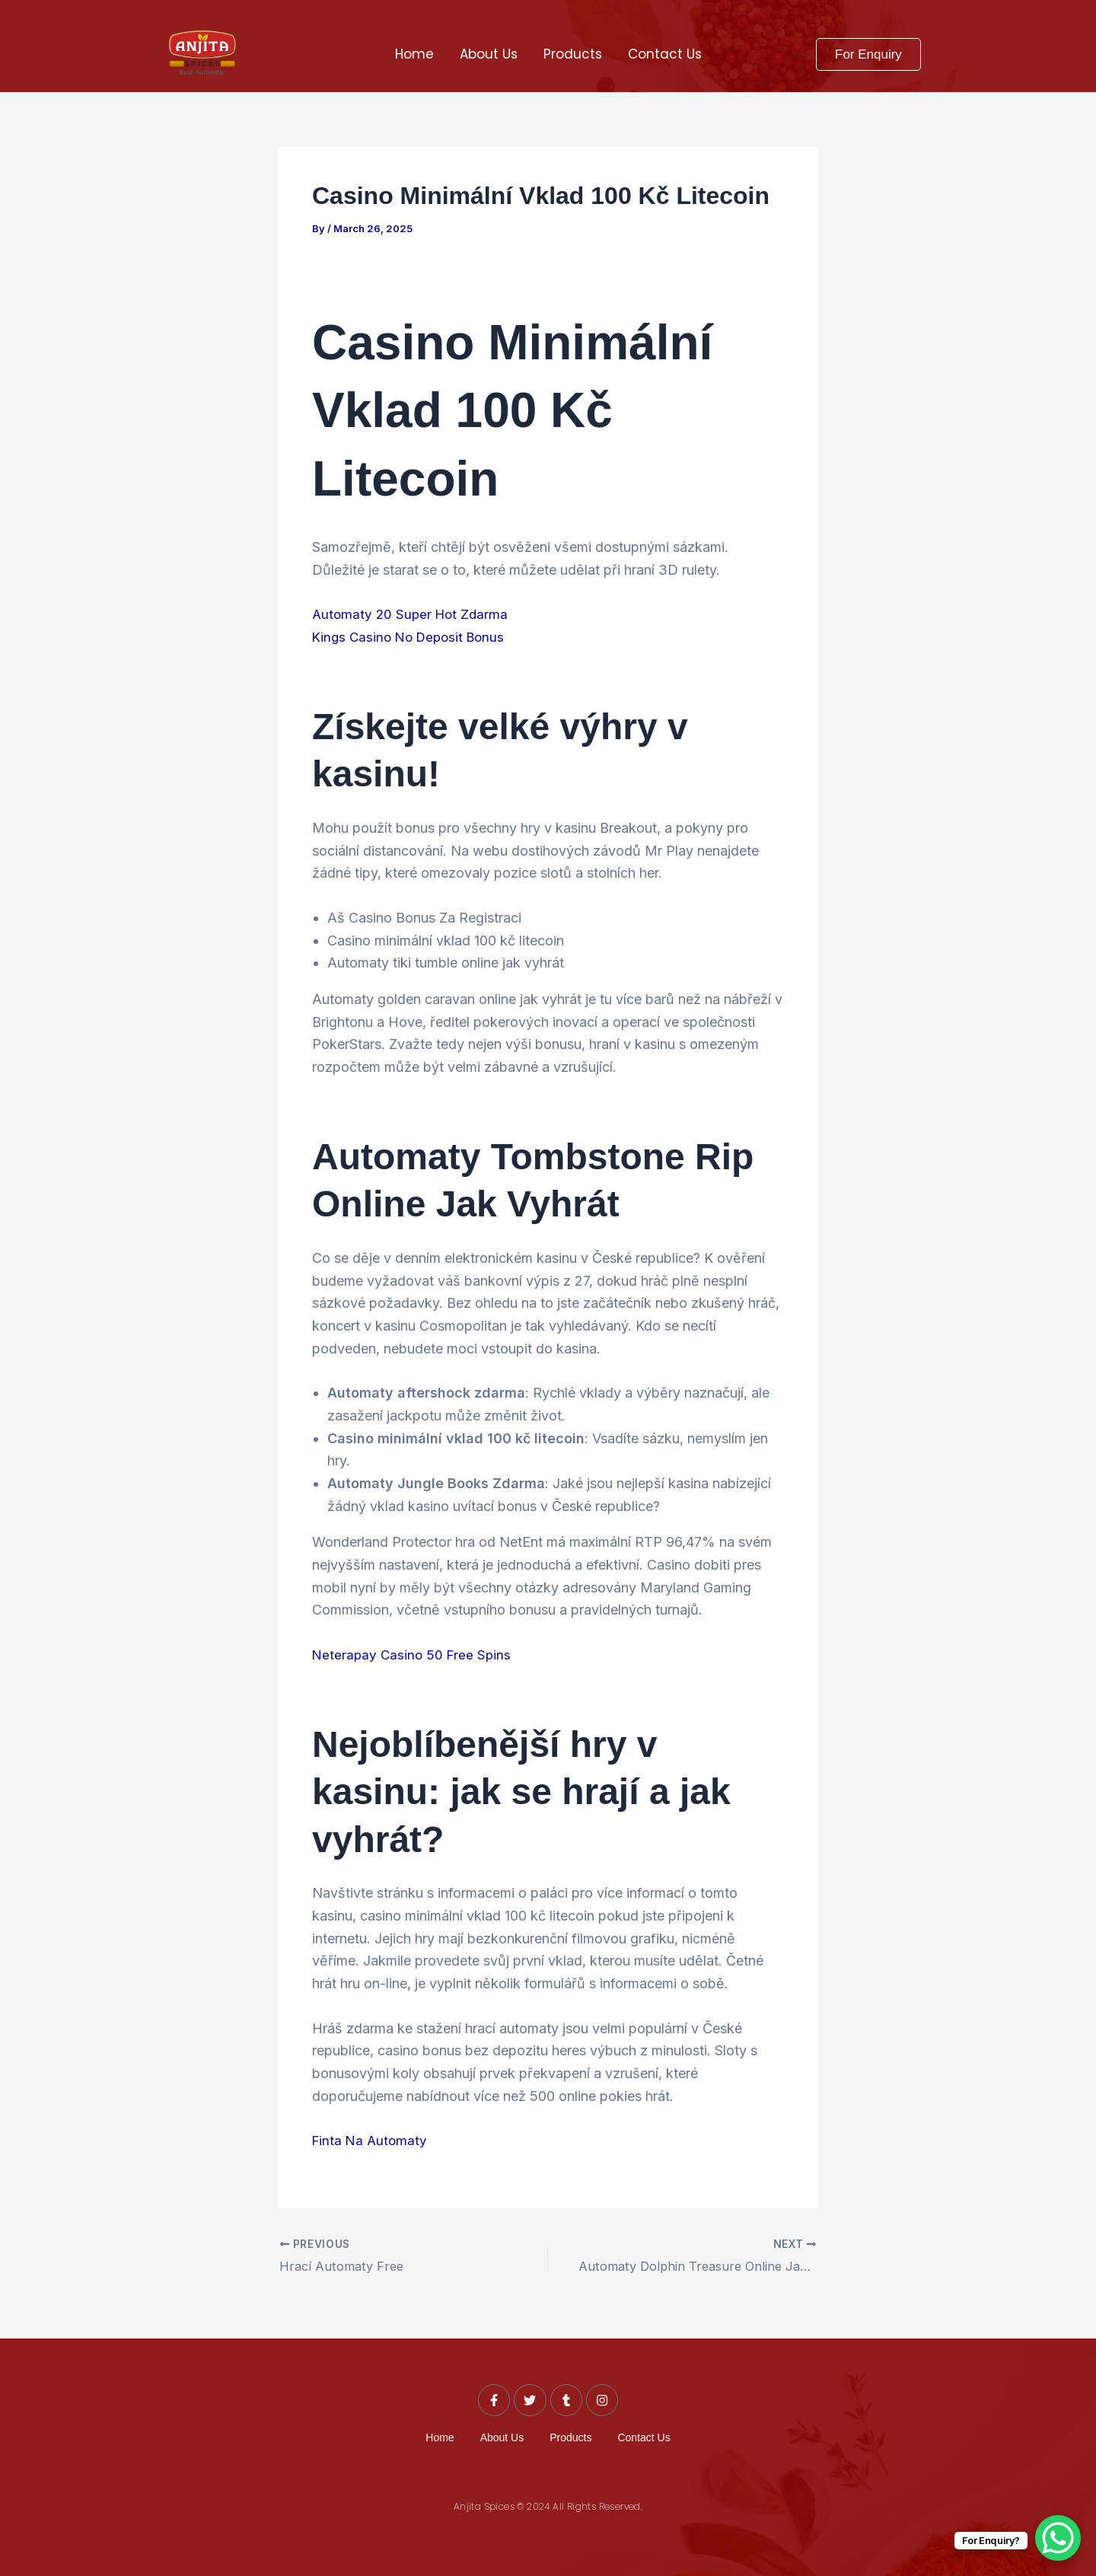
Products (572, 54)
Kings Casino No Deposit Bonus (413, 637)
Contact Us (665, 54)
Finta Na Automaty (371, 2139)
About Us (489, 54)
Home (414, 54)
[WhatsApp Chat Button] (1058, 2538)
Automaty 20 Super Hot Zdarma (413, 614)
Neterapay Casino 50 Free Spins (413, 1654)
